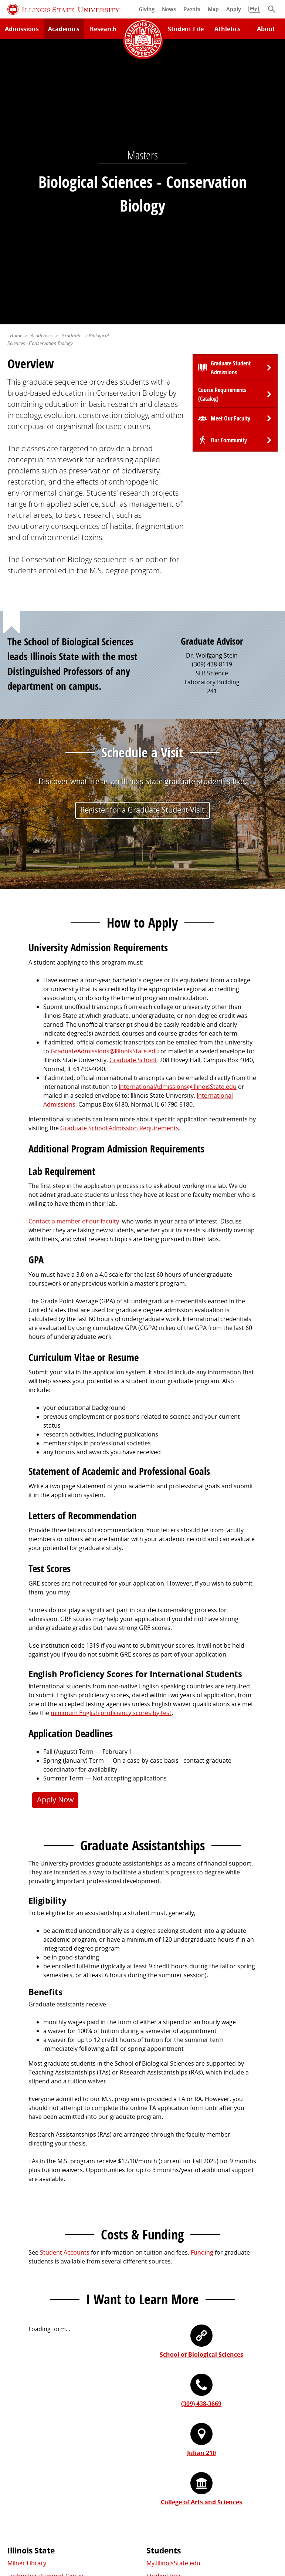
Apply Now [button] (55, 1523)
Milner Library (26, 2287)
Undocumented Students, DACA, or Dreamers (210, 2339)
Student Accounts (64, 1976)
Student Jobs (164, 2300)
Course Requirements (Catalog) (222, 117)
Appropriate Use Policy (218, 2519)
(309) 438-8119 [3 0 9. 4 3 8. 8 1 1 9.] (212, 388)
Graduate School (132, 784)
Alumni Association (34, 2399)
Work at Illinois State (174, 2399)
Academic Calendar (34, 2339)
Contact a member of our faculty (74, 945)
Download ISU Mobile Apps (44, 2365)
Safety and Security (34, 2352)
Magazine (20, 2438)
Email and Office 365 (174, 2425)
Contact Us (210, 2505)
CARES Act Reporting (239, 2528)
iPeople (156, 2412)
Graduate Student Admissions (231, 91)
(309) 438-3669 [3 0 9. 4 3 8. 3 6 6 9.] (201, 2127)
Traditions (21, 2451)
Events (16, 2425)
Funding (202, 1976)
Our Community (229, 164)
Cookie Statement (97, 2519)
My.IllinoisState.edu (173, 2287)
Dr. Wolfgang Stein (212, 379)
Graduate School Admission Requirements (119, 852)
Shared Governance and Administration (201, 2460)
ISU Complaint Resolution (129, 2528)
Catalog (156, 2313)
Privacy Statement (41, 2519)
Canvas (156, 2326)
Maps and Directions (36, 2313)
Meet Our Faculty (230, 142)
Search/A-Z (22, 2326)
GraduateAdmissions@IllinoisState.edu (105, 775)
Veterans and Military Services (188, 2352)
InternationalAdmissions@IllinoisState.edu (178, 810)
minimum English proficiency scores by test (111, 1436)
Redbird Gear (26, 2412)
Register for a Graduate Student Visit (142, 534)
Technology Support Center (45, 2300)
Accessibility (187, 2528)
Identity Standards (154, 2519)
